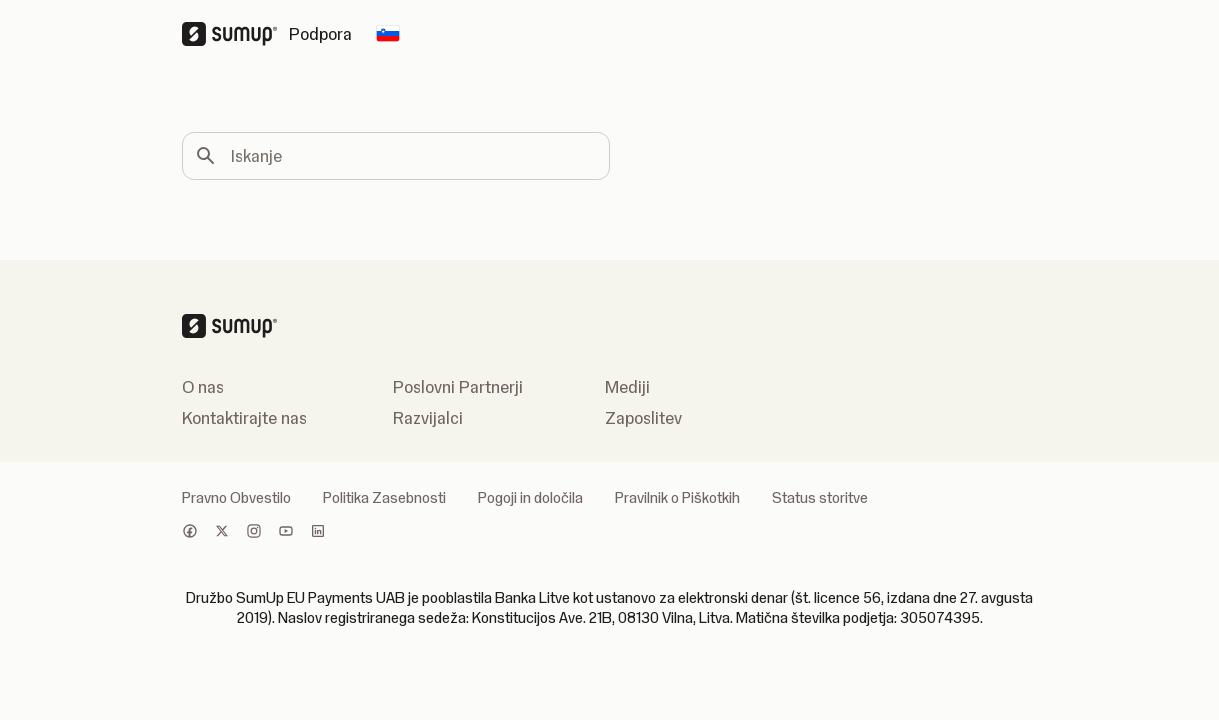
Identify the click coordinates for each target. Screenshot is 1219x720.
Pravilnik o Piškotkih (677, 498)
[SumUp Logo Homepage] (235, 34)
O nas (203, 387)
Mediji (627, 387)
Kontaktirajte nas (244, 418)
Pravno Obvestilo (236, 498)
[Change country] (388, 34)
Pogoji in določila (530, 498)
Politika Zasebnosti (384, 498)
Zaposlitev (643, 418)
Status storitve (820, 498)
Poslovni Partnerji (458, 387)
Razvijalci (428, 418)
